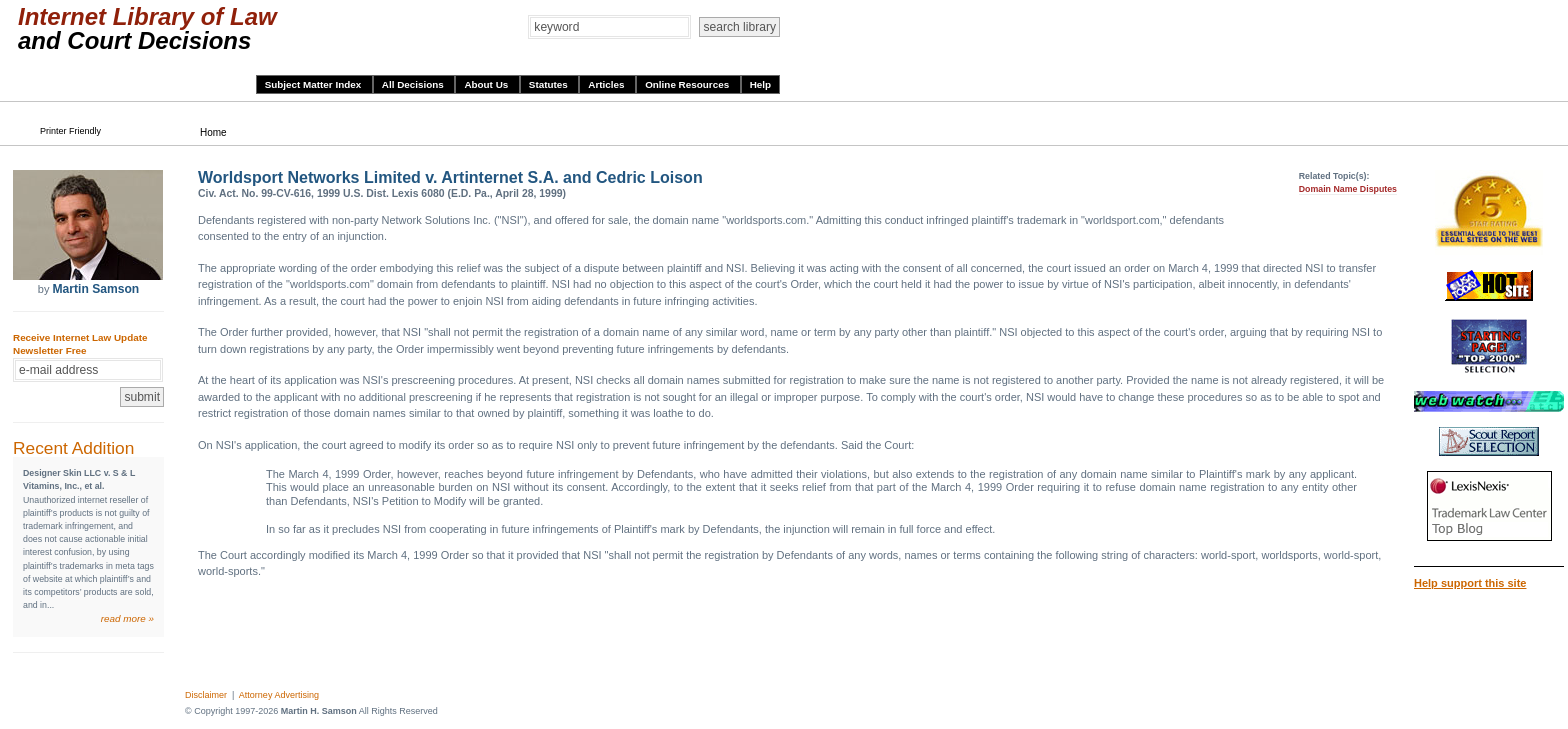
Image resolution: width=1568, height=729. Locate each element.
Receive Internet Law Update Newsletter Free (80, 344)
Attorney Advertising (279, 695)
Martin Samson (95, 289)
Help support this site (1470, 583)
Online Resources (688, 84)
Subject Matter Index (314, 84)
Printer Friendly (70, 131)
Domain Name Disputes (1348, 189)
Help (760, 84)
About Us (487, 84)
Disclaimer (206, 695)
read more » (127, 618)
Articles (607, 84)
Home (213, 132)
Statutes (550, 84)
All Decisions (414, 84)
